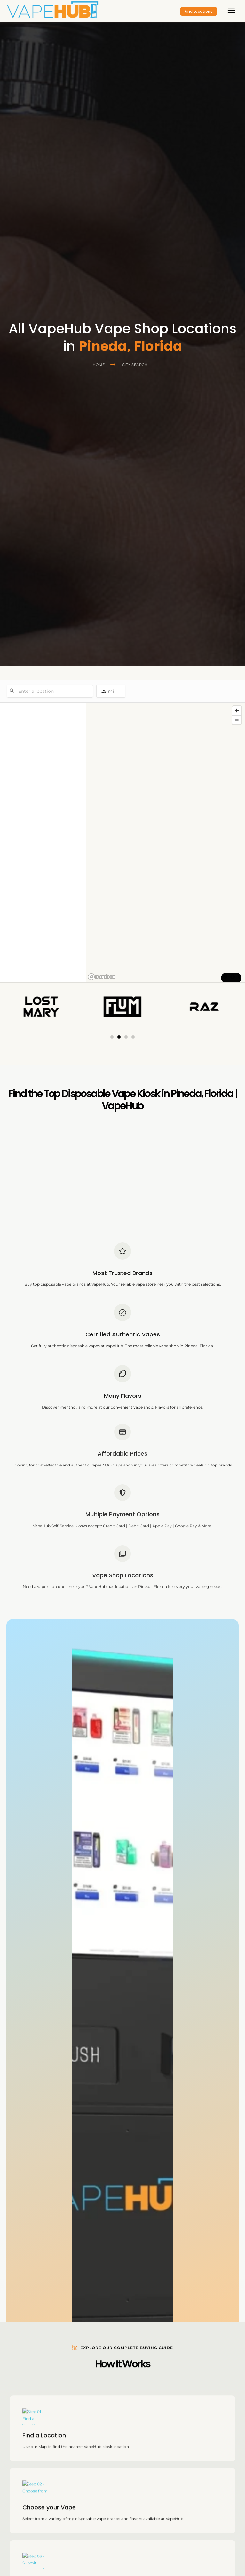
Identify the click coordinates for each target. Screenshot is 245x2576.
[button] (112, 1037)
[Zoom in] (236, 710)
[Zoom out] (236, 719)
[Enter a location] (50, 691)
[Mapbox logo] (102, 976)
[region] (165, 842)
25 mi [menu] (109, 693)
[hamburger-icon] (231, 11)
